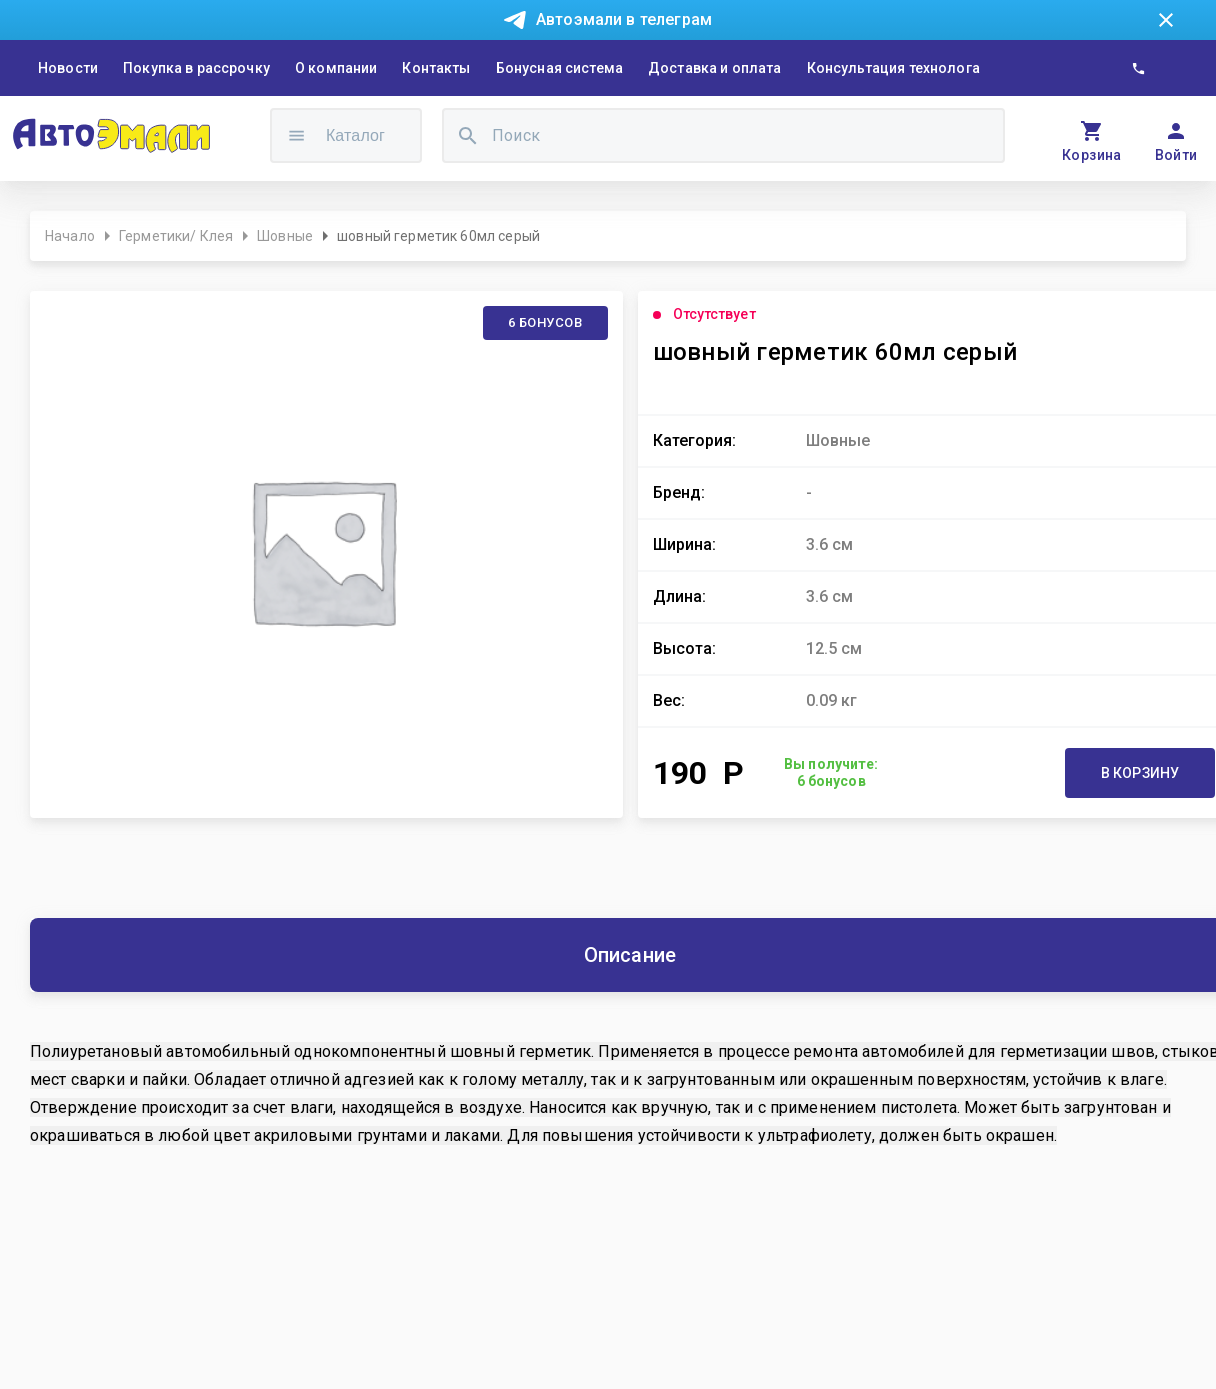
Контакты (436, 68)
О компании (336, 68)
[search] (468, 135)
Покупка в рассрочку (196, 68)
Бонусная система (559, 68)
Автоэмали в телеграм (624, 19)
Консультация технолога (893, 68)
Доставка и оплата (715, 68)
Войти (1176, 155)
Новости (68, 68)
